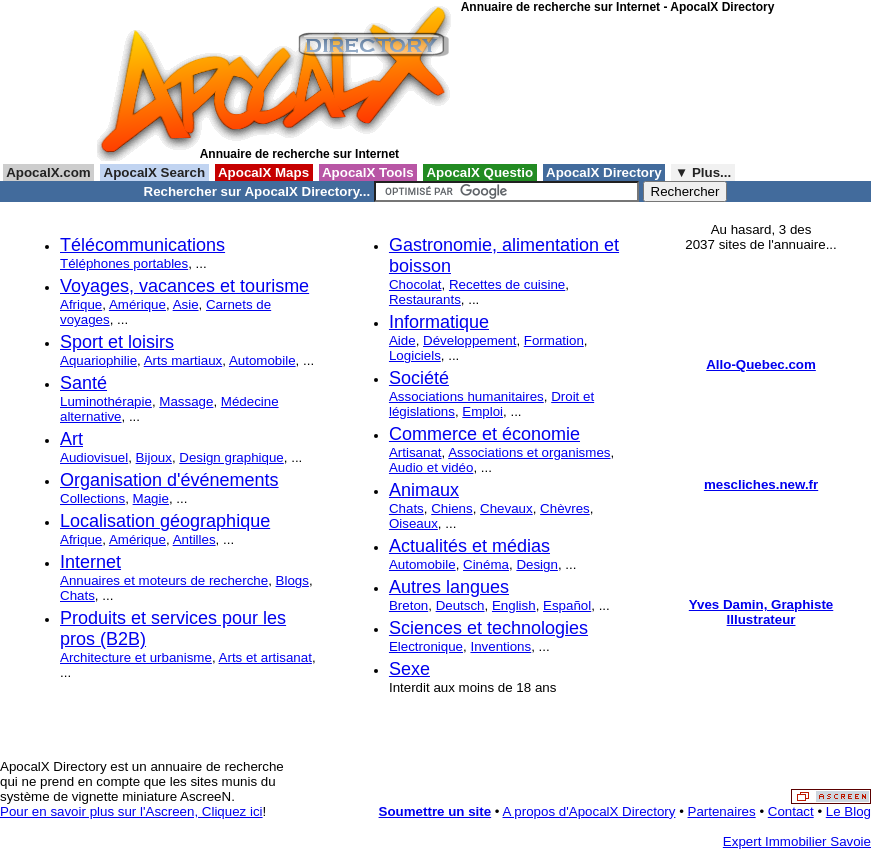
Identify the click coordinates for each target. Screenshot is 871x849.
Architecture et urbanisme (136, 657)
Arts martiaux (183, 360)
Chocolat (415, 284)
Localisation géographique (165, 521)
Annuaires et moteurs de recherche (164, 580)
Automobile (262, 360)
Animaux (424, 490)
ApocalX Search (154, 172)
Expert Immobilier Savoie (797, 841)
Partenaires (722, 811)
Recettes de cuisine (507, 284)
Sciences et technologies (488, 628)
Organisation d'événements (169, 480)
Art (71, 439)
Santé (83, 383)
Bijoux (154, 457)
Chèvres (565, 508)
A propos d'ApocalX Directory (589, 811)
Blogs (292, 580)
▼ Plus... (703, 172)
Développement (469, 340)
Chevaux (506, 508)
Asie (186, 304)
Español (567, 605)
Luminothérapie (106, 401)
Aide (402, 340)
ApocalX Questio (480, 172)
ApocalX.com (48, 172)
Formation (554, 340)
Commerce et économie (484, 434)
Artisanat (415, 452)
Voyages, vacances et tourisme (184, 286)
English (514, 605)
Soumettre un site (435, 811)
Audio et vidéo (431, 467)
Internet (90, 562)
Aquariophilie (98, 360)
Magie (151, 498)
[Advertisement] (551, 89)
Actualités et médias (469, 546)
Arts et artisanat (265, 657)
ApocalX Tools (368, 172)
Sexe (409, 669)
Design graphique (231, 457)
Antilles (194, 539)
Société (419, 378)
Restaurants (425, 299)
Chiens (452, 508)
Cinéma (486, 564)
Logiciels (415, 355)
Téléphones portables (124, 263)
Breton (408, 605)
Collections (92, 498)
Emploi (482, 411)
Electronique (426, 646)
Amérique (137, 304)
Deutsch (460, 605)
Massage (186, 401)
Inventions (500, 646)
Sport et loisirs (117, 342)
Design (537, 564)
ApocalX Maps (264, 172)
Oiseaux (413, 523)
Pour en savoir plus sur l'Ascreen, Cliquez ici (131, 811)
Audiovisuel (94, 457)
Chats (77, 595)
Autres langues (449, 587)
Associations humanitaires (466, 396)
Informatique (439, 322)
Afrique (81, 304)
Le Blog (848, 811)
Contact (791, 811)
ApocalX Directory (604, 172)
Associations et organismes (529, 452)
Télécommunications (142, 245)
